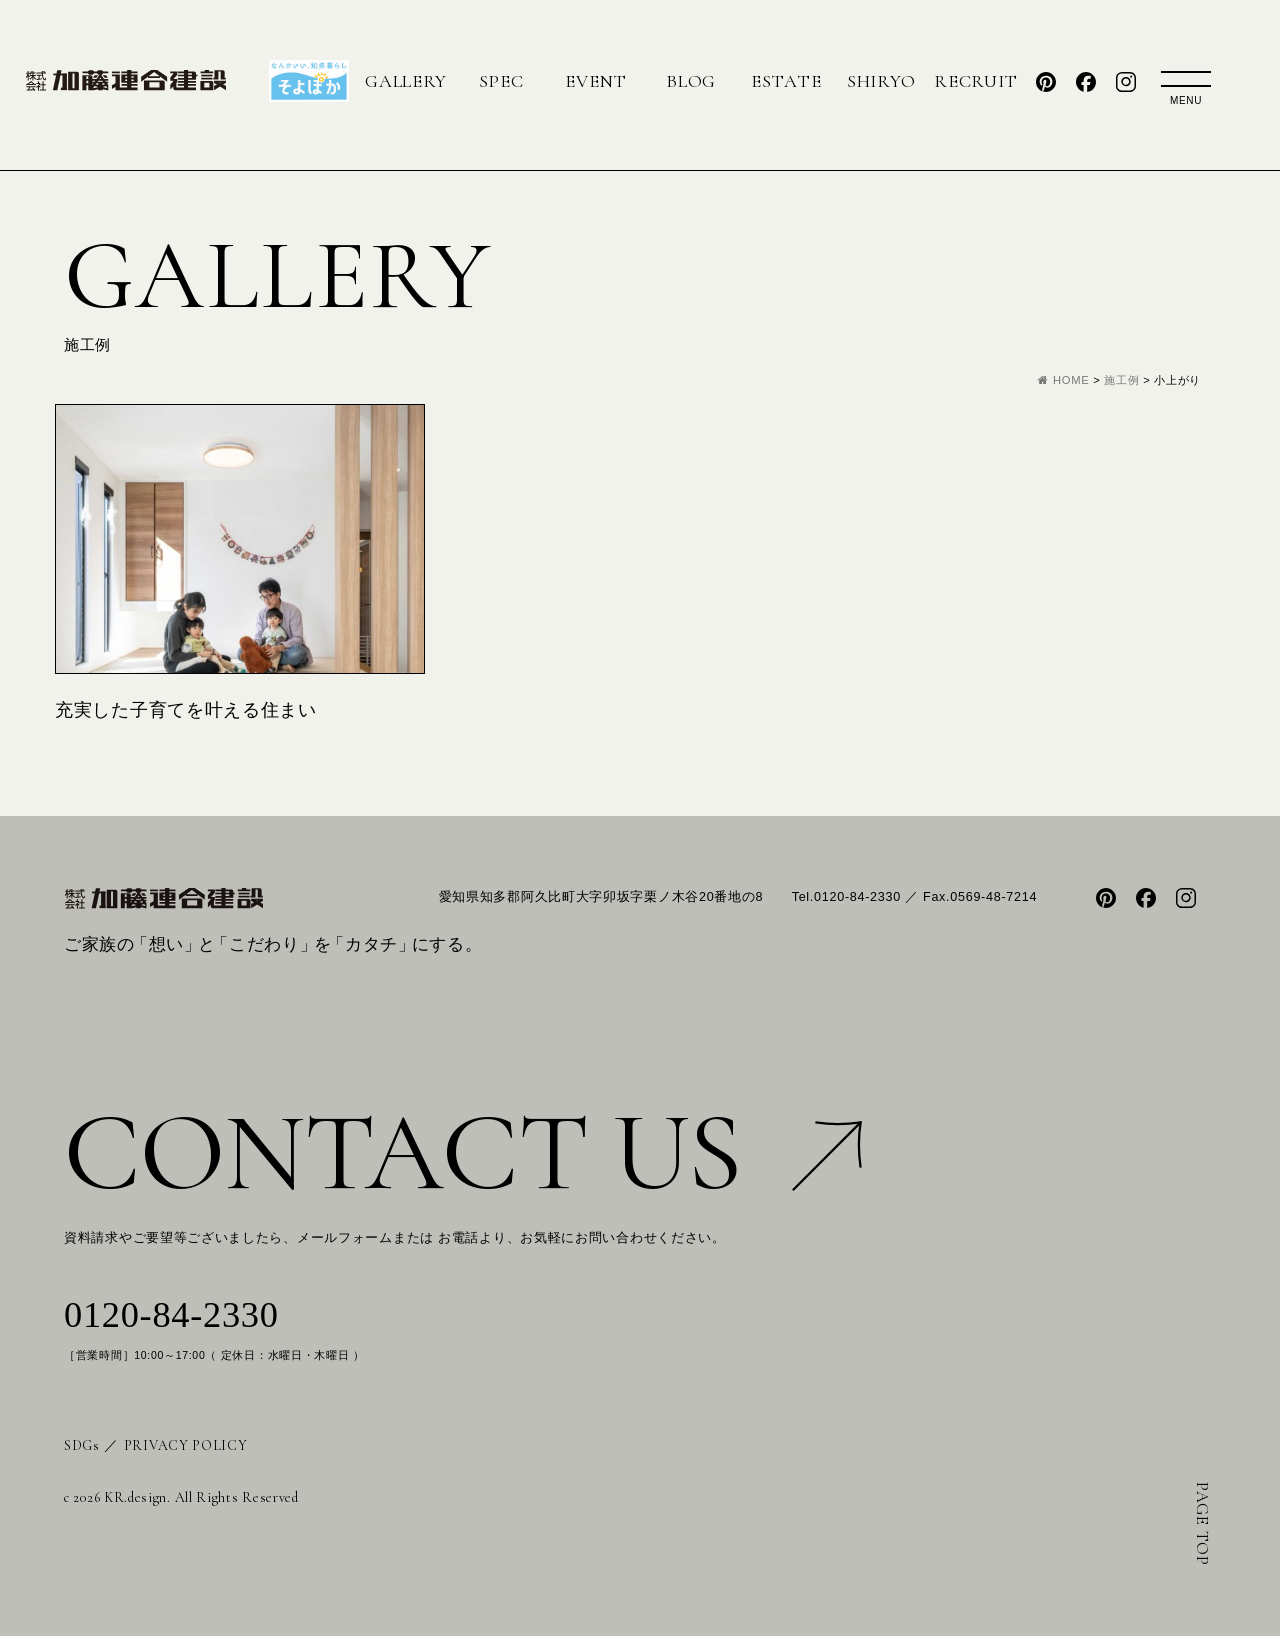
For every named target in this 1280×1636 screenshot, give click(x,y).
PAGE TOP (1202, 1524)
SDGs (82, 1445)
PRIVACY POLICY (186, 1445)
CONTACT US (463, 1152)
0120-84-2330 (171, 1315)
